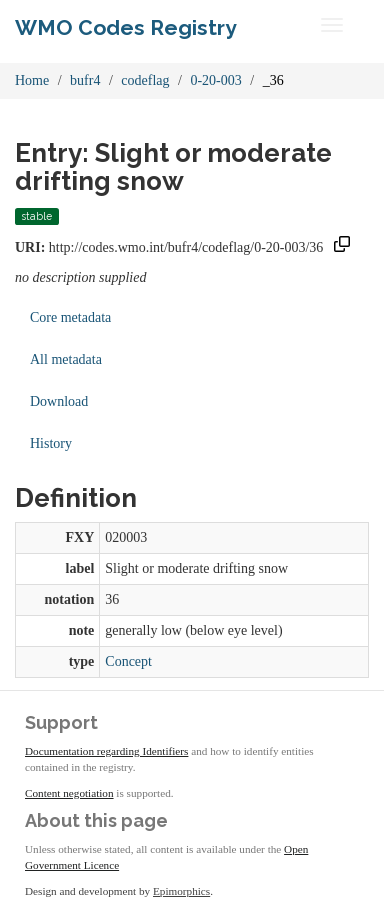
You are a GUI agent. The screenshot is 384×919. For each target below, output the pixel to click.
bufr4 (85, 80)
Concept (128, 661)
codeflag (145, 80)
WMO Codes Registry (126, 27)
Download (59, 401)
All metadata (66, 359)
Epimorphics (181, 891)
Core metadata (70, 317)
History (51, 443)
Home (32, 80)
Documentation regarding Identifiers (106, 751)
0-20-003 (215, 80)
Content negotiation (69, 793)
